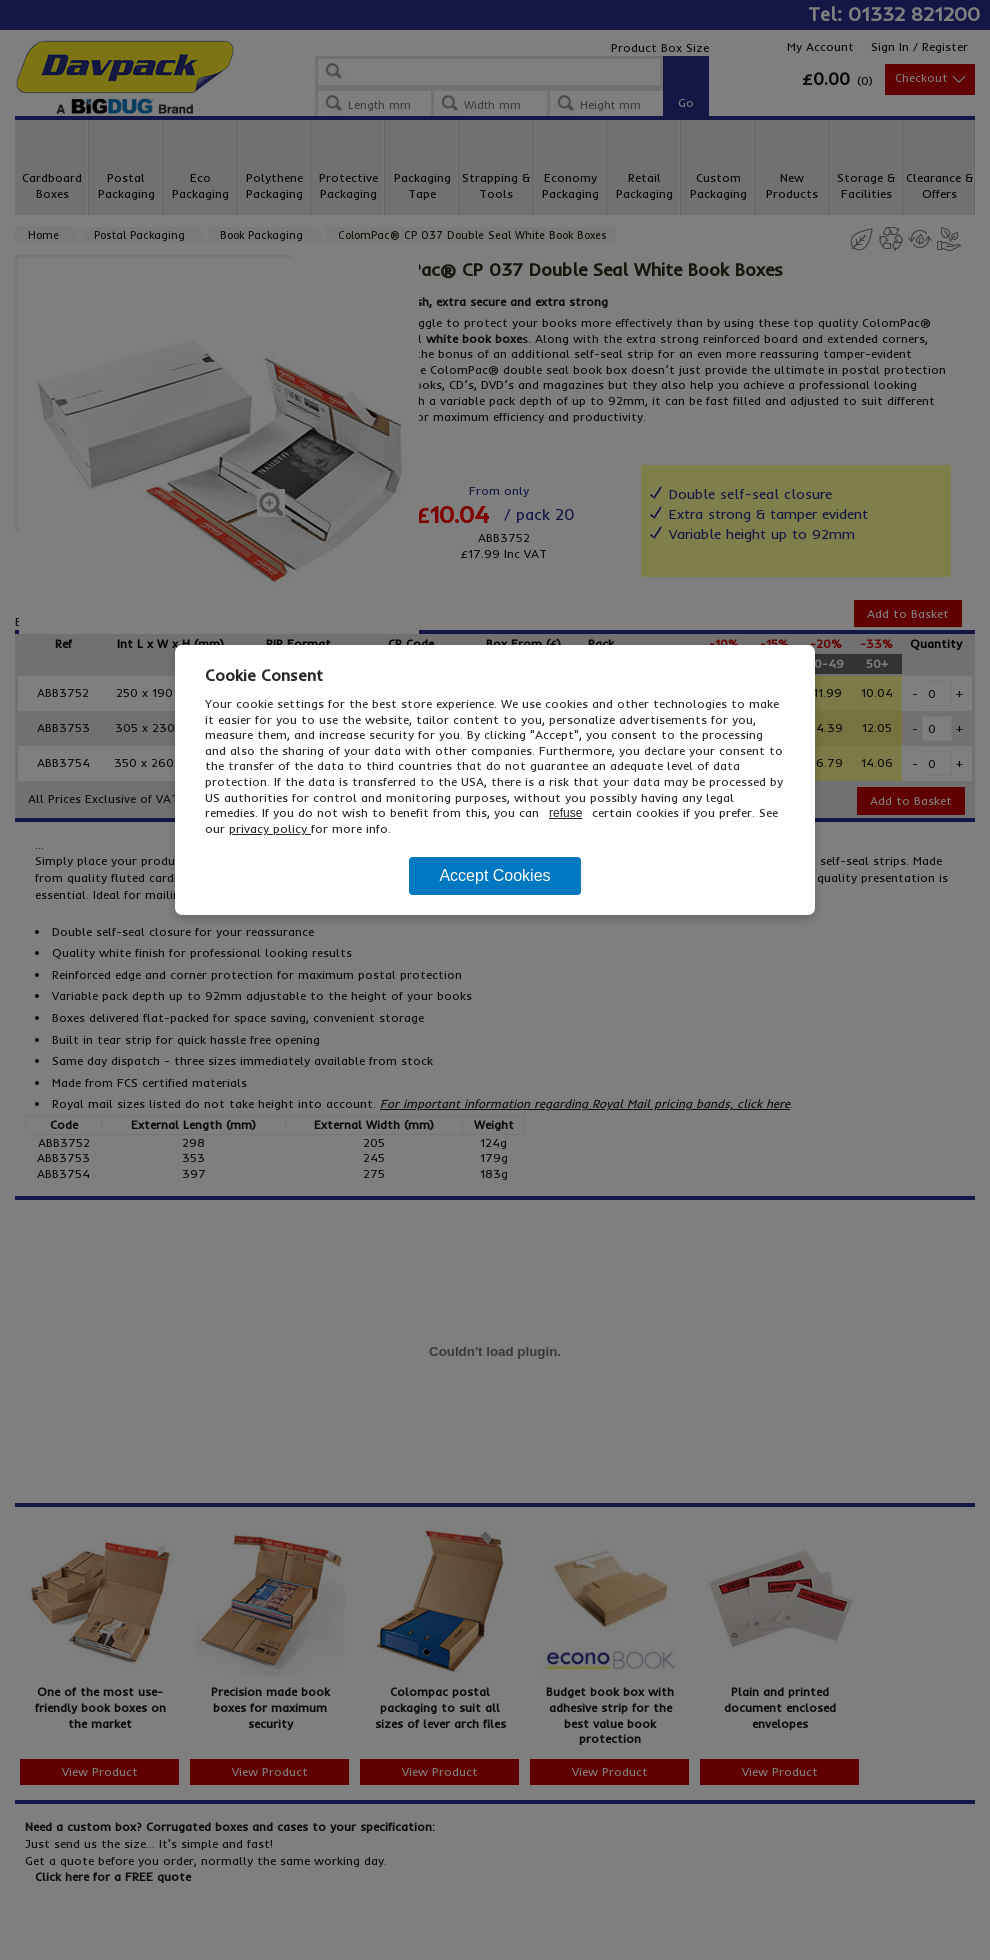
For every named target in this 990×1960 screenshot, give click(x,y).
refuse (565, 813)
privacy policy (270, 828)
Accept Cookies (494, 875)
